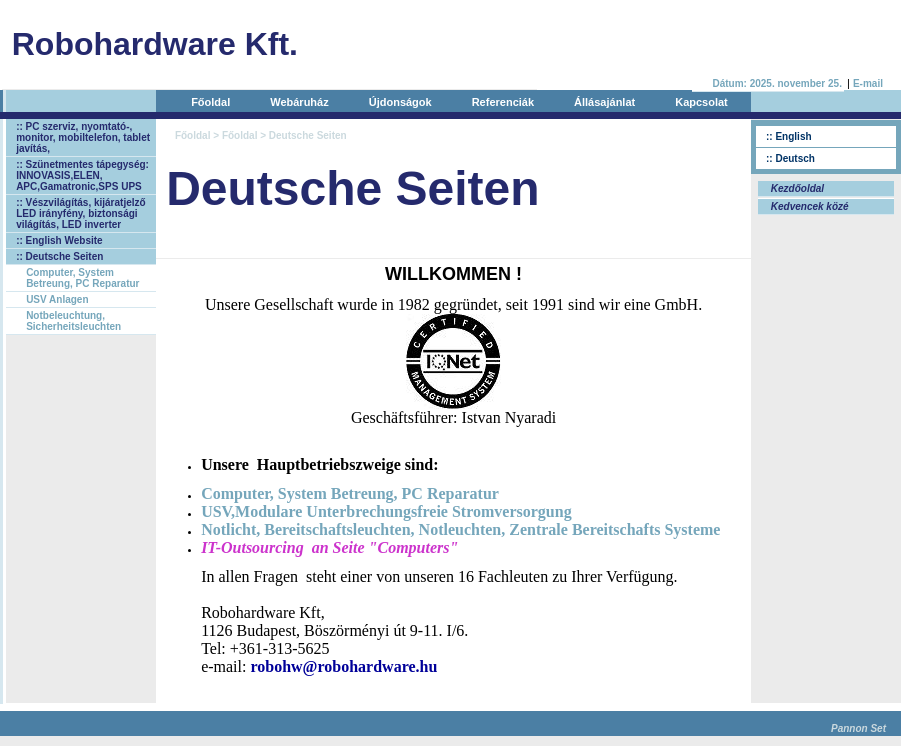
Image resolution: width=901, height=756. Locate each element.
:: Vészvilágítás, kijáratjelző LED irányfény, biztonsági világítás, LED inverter (81, 213)
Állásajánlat (604, 102)
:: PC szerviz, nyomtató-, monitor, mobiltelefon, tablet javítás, (83, 137)
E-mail (868, 83)
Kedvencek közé (808, 206)
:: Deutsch (790, 158)
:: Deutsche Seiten (59, 256)
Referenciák (503, 102)
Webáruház (299, 102)
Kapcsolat (701, 102)
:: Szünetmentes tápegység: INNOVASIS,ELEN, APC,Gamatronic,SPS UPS (82, 175)
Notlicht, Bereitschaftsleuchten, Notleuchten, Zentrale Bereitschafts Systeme (460, 529)
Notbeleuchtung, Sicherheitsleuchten (73, 321)
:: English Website (59, 240)
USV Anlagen (57, 299)
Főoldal (210, 102)
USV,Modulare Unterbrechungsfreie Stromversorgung (386, 511)
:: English (789, 136)
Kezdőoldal (796, 188)
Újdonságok (400, 102)
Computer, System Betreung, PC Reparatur (82, 278)
